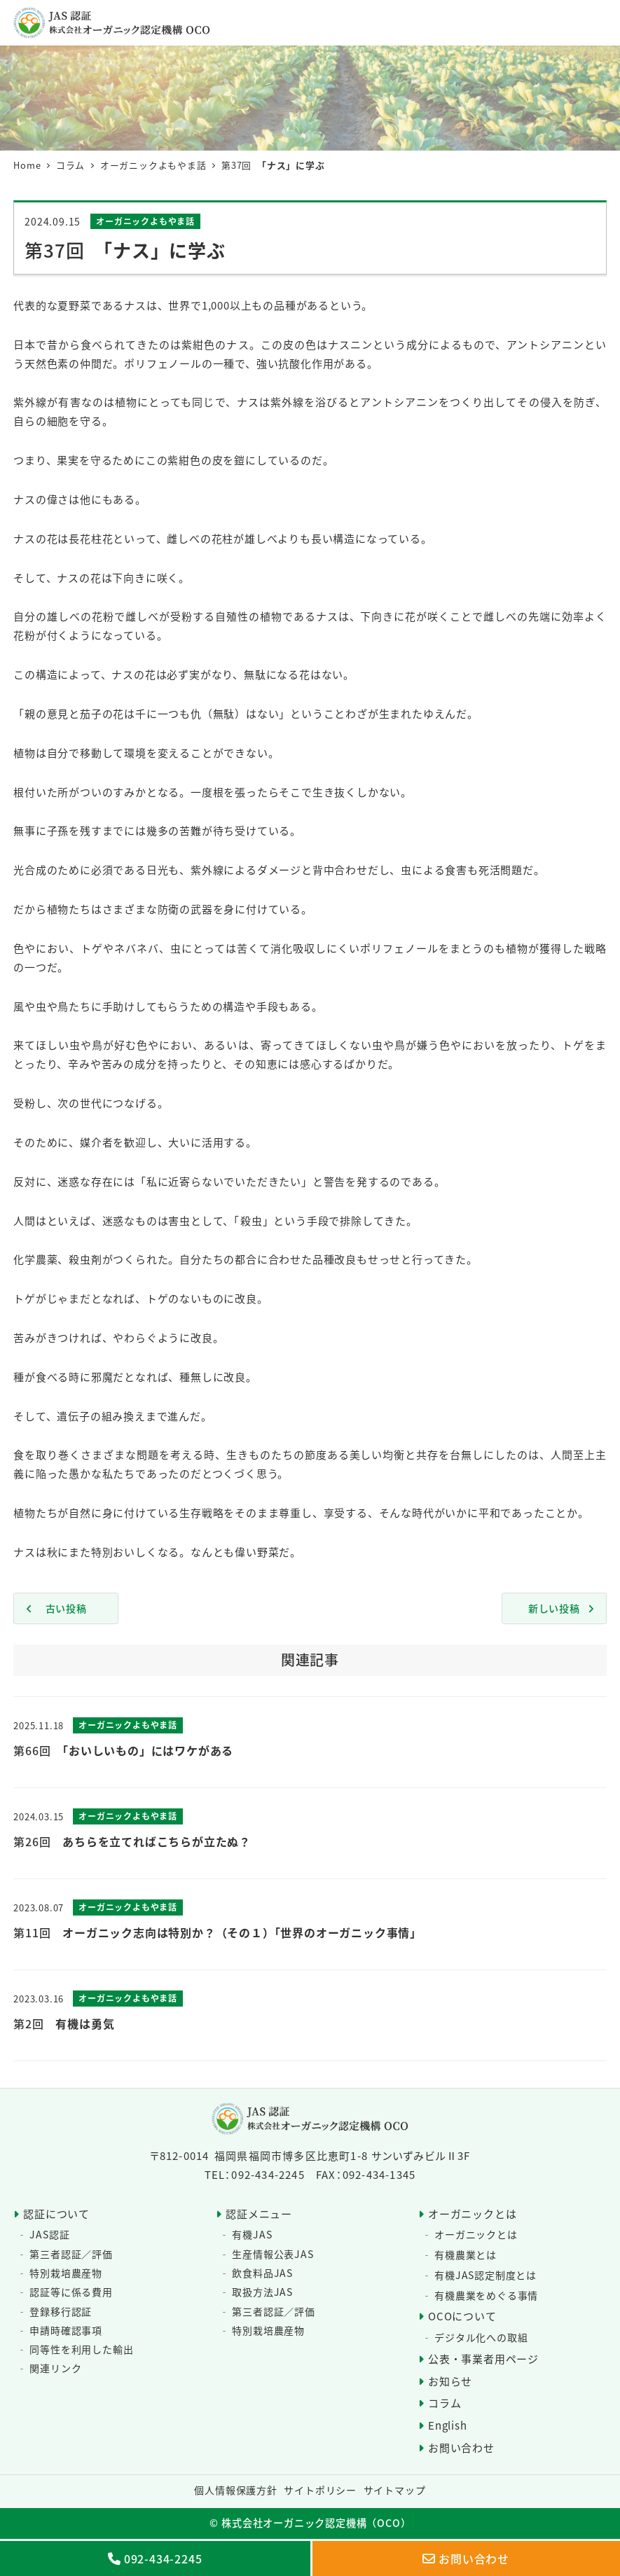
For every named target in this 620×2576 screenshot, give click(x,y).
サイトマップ (395, 2490)
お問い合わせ (461, 2447)
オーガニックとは (472, 2213)
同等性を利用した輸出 (81, 2349)
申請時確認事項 (65, 2330)
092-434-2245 (163, 2558)
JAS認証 (49, 2234)
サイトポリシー (320, 2490)
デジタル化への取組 (481, 2337)
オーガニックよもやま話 (145, 221)
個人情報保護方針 (235, 2490)
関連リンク (55, 2368)
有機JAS (252, 2234)
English (447, 2425)
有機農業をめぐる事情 (486, 2295)
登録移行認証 (60, 2311)
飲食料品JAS (262, 2273)
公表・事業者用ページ (483, 2358)
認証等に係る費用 (70, 2292)
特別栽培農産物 (65, 2273)
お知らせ (450, 2381)
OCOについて (462, 2315)
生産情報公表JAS (272, 2254)
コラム (444, 2402)
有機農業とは (465, 2255)
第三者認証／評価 (70, 2254)
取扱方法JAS (262, 2292)
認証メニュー (259, 2213)
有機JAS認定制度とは (485, 2275)
